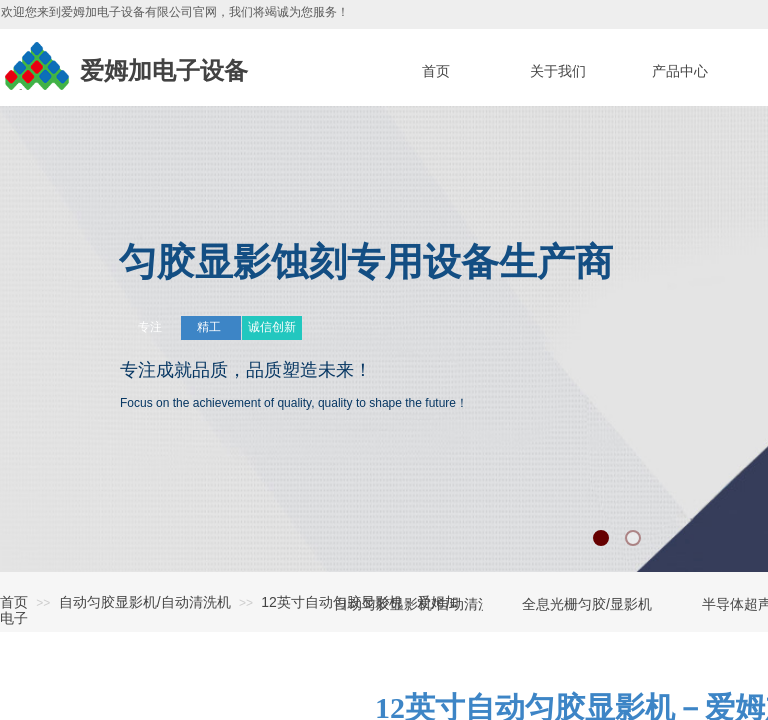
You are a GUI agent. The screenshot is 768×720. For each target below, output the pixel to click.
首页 (14, 602)
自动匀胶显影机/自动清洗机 (145, 602)
